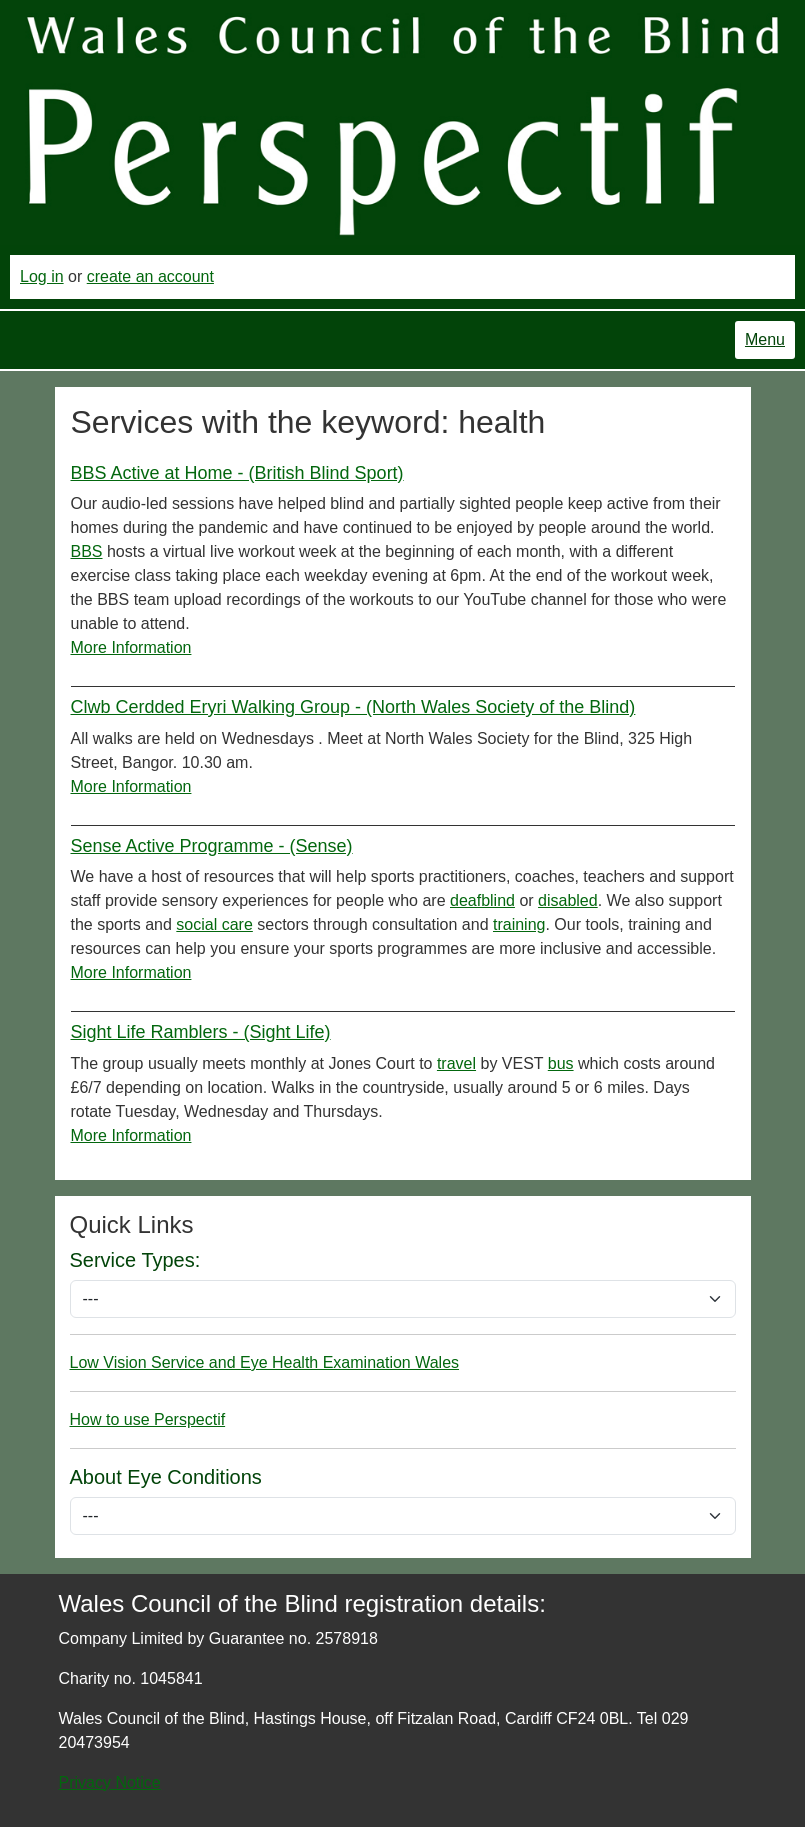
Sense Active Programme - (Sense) (212, 846)
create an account (150, 276)
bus (561, 1063)
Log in (42, 276)
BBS (87, 551)
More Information (131, 647)
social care (214, 924)
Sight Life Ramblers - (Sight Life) (201, 1032)
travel (456, 1063)
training (519, 924)
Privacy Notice (110, 1782)
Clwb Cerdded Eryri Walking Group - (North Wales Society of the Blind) (353, 707)
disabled (568, 900)
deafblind (482, 900)
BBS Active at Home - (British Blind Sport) (237, 473)
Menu (765, 339)
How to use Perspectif (148, 1419)
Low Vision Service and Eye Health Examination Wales (265, 1362)
